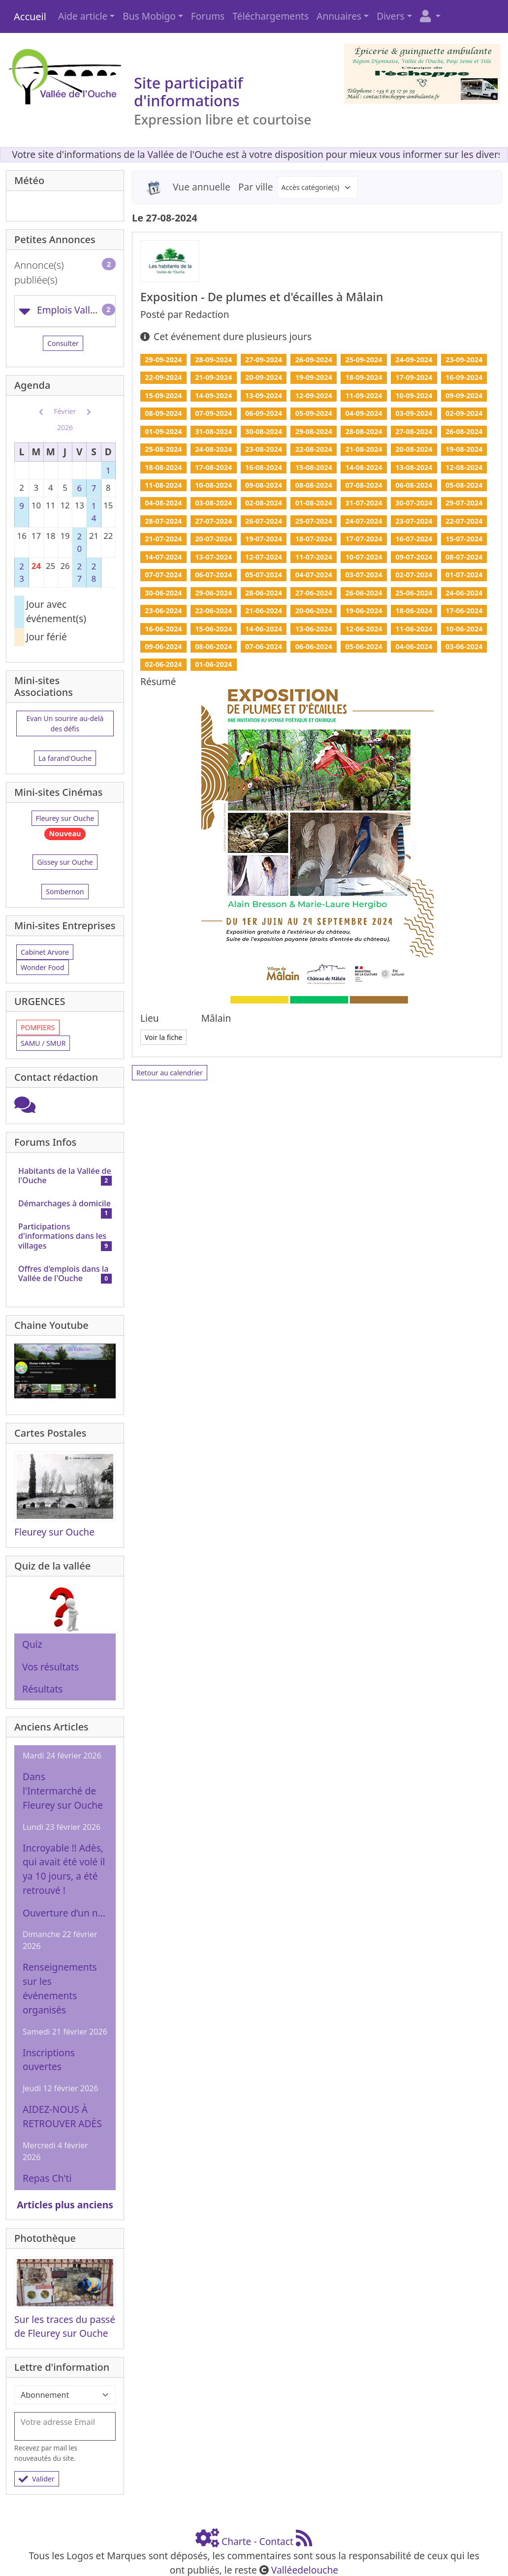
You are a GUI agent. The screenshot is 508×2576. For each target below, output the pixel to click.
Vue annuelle (201, 186)
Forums (207, 16)
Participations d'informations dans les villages (62, 1236)
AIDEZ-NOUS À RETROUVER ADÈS (62, 2116)
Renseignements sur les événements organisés (60, 1988)
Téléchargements (270, 16)
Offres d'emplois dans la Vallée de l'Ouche (63, 1273)
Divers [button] (391, 16)
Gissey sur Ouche (65, 862)
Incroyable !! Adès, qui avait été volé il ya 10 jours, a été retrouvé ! (64, 1869)
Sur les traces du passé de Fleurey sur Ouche (64, 2326)
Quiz (32, 1644)
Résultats (42, 1689)
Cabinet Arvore (45, 952)
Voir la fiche (163, 1037)
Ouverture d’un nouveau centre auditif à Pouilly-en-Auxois (65, 1912)
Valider (37, 2478)
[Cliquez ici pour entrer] (24, 1108)
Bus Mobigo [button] (149, 16)
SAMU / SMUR (43, 1043)
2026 (65, 427)
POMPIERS (38, 1027)
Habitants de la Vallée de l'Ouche (64, 1175)
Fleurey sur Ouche (65, 818)
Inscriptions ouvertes (49, 2059)
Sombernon (65, 891)
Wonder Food (42, 967)
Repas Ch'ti (47, 2178)
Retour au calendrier (169, 1072)
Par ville (255, 186)
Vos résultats (50, 1666)
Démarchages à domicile (64, 1203)
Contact (276, 2541)
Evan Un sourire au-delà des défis (65, 723)
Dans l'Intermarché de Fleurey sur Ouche (63, 1791)
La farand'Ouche (65, 758)
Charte (236, 2541)
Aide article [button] (82, 16)
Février (65, 411)
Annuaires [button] (339, 16)
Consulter (63, 343)
